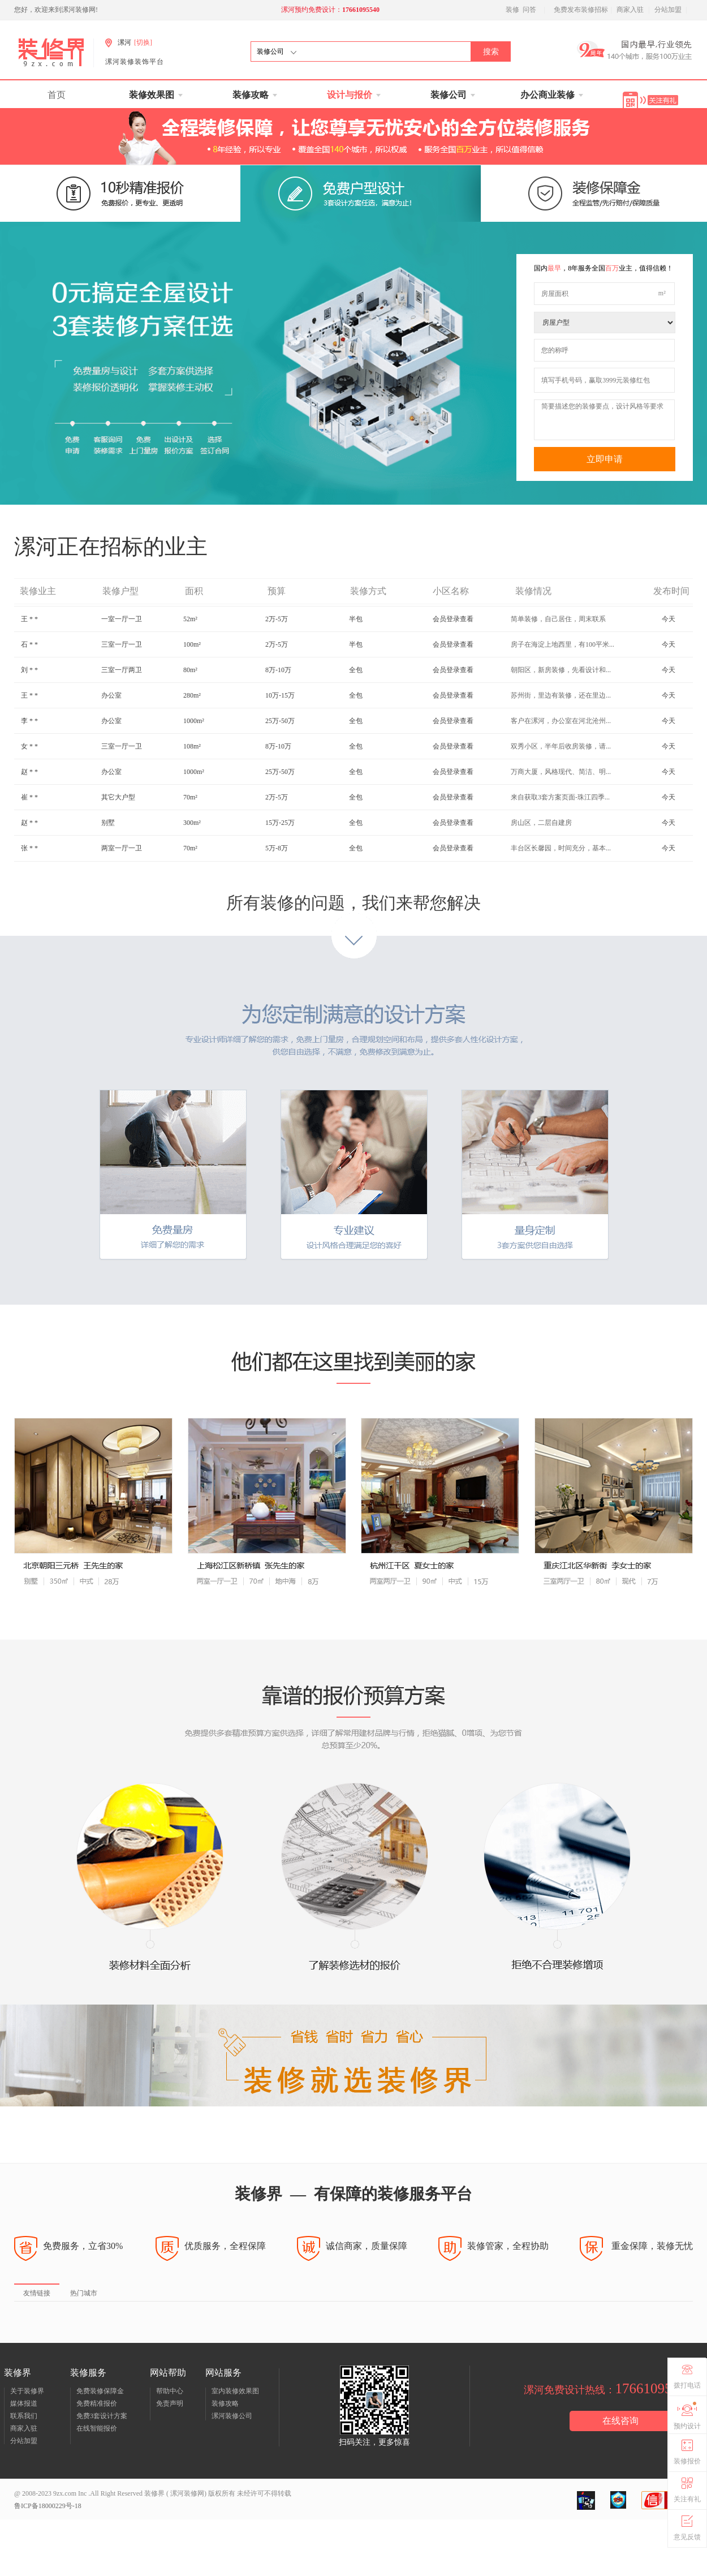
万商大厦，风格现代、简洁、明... (561, 797)
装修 (512, 10)
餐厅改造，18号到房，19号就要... (561, 618)
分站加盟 (668, 10)
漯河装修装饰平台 (134, 62)
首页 (57, 95)
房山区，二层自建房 (541, 848)
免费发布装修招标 (581, 10)
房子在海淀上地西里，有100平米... (562, 669)
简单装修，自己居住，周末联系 (558, 644)
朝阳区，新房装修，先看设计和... (561, 695)
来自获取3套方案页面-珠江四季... (560, 822)
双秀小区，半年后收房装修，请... (561, 771)
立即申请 (605, 459)
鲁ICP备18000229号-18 (47, 2506)
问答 (529, 10)
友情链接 (36, 2293)
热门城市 (83, 2293)
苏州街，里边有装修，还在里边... (561, 720)
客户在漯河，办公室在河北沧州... (561, 746)
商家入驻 (630, 10)
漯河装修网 (186, 2493)
